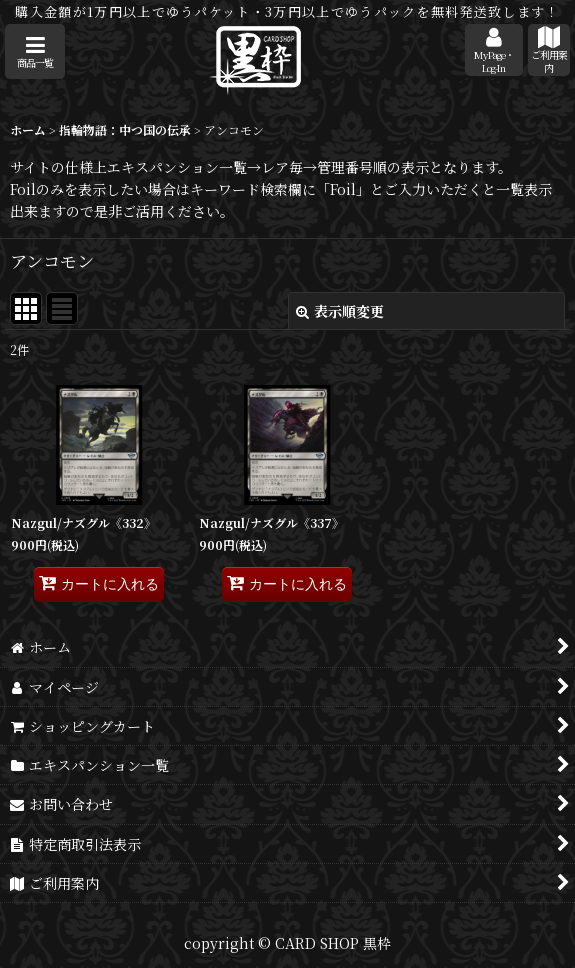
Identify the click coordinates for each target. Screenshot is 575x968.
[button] (35, 51)
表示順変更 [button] (340, 311)
